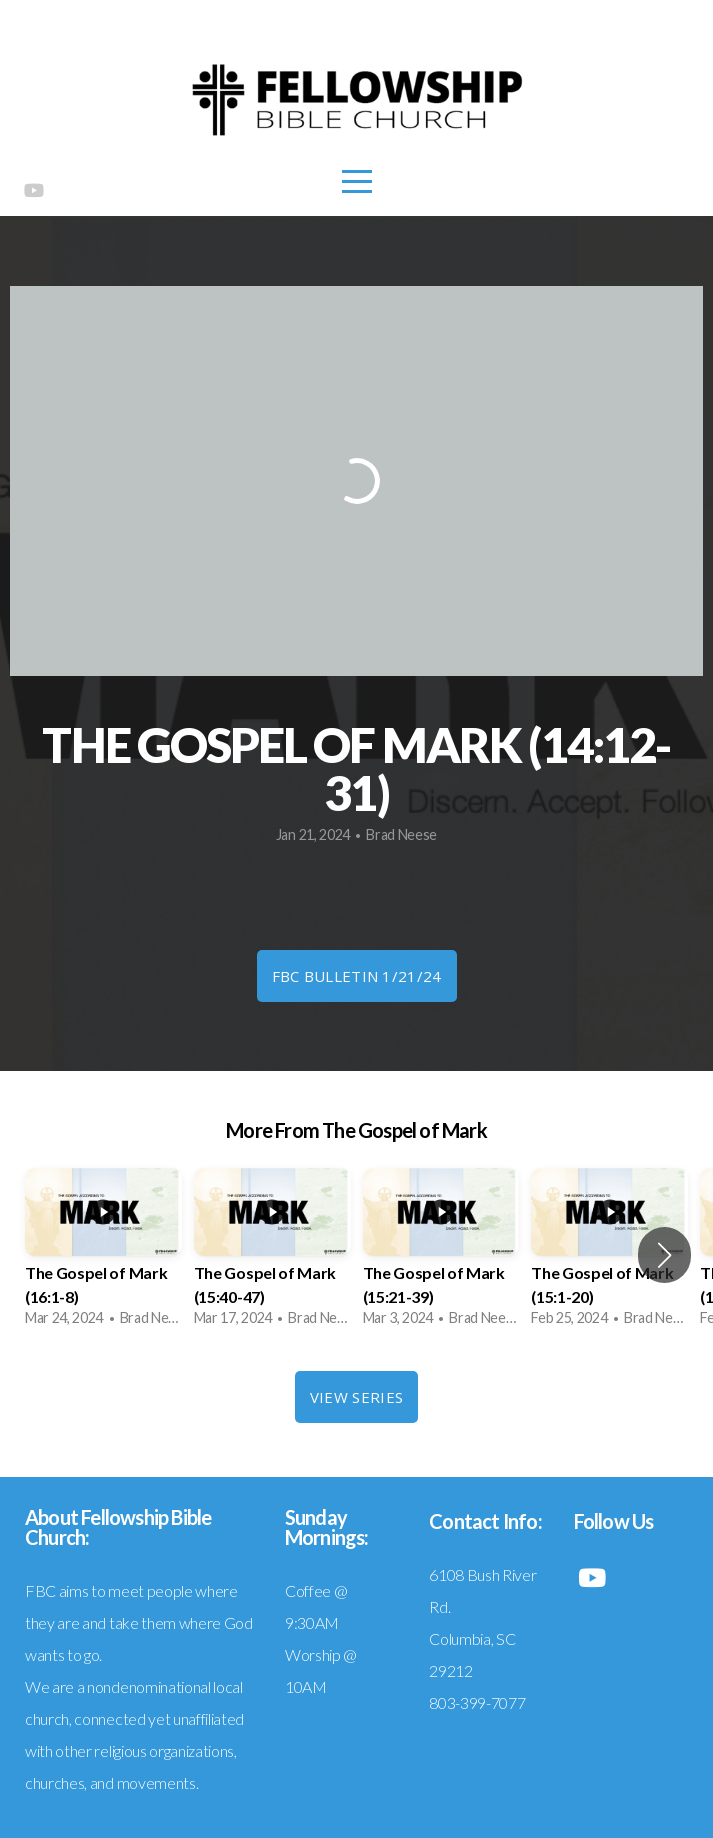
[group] (103, 1254)
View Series (356, 1397)
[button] (664, 1255)
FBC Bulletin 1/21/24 (357, 976)
